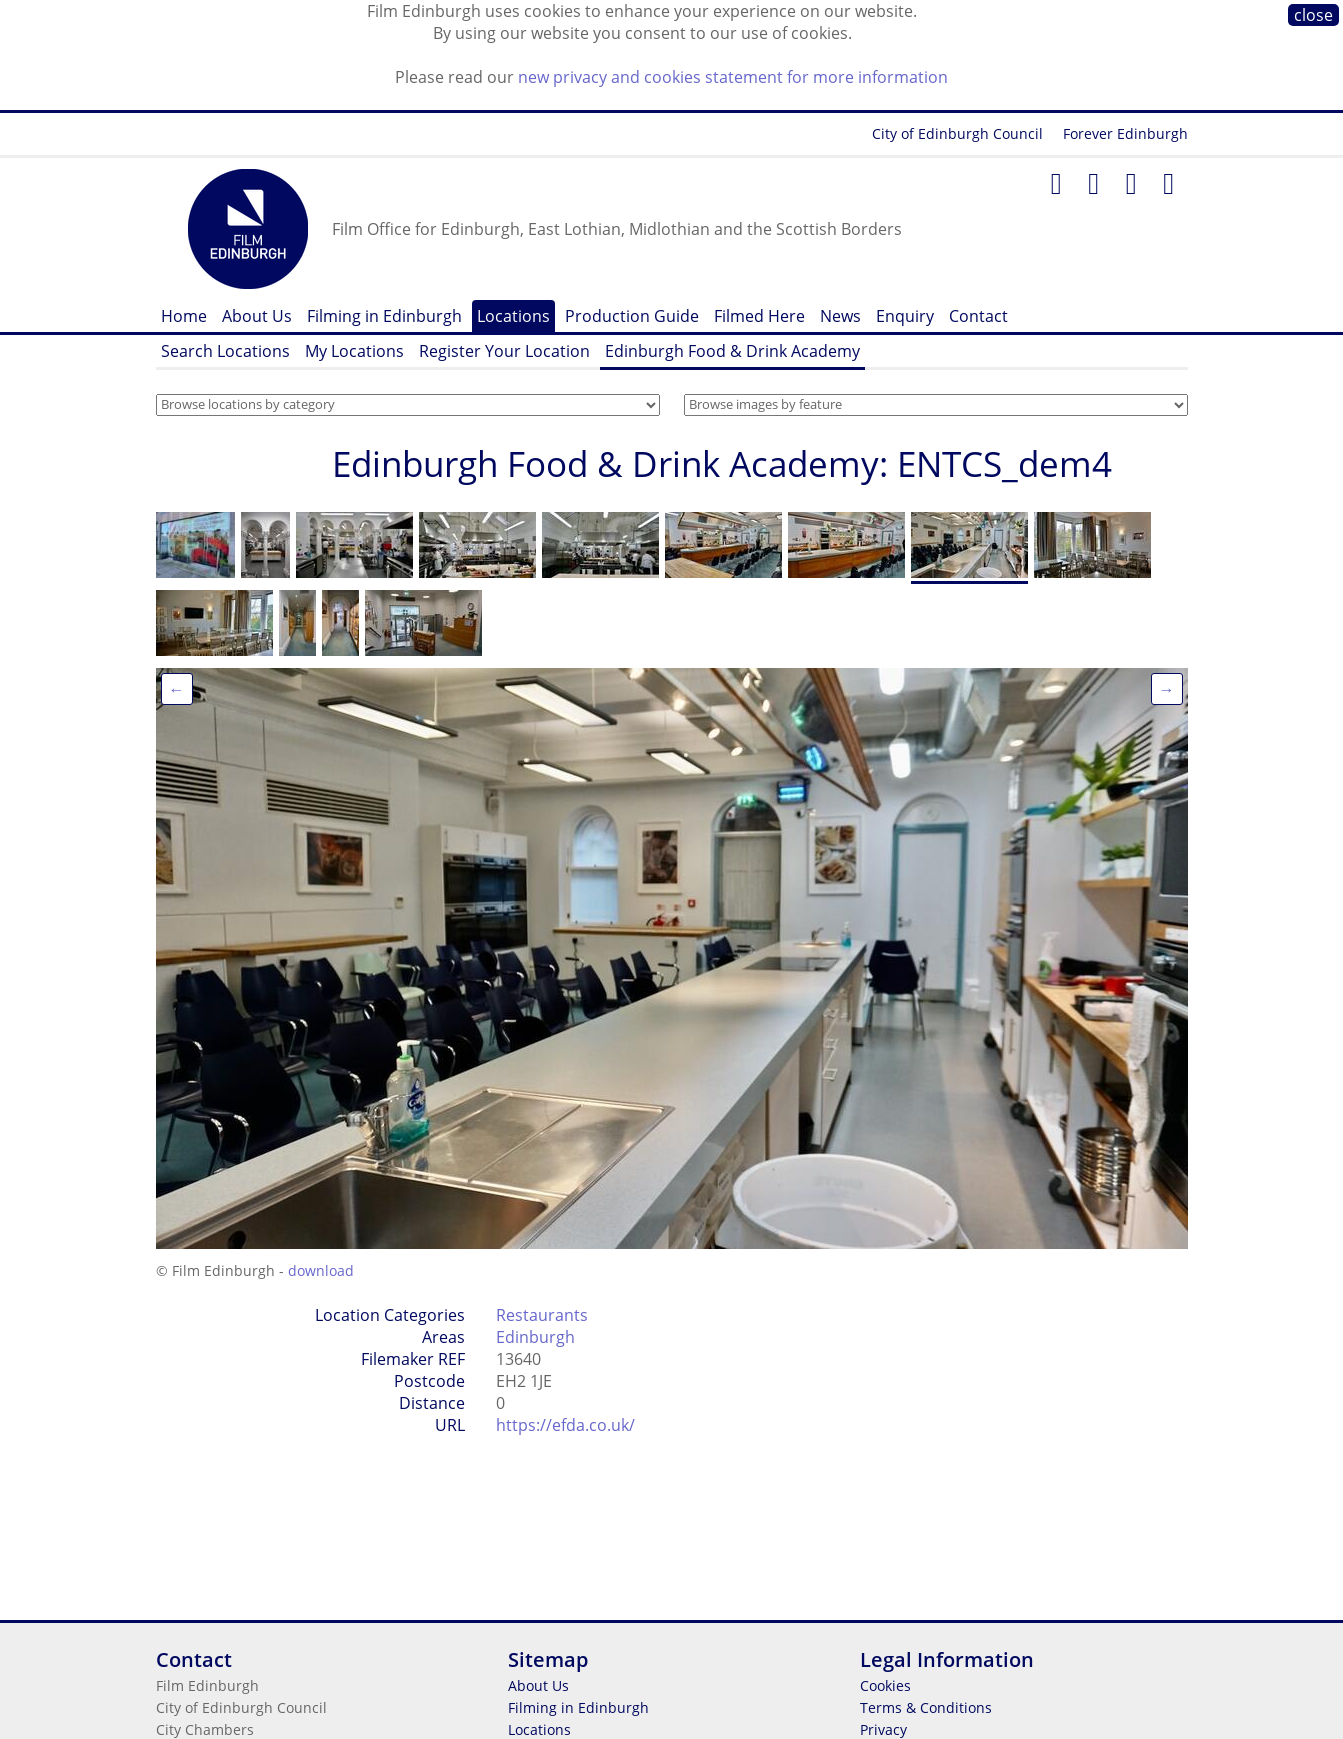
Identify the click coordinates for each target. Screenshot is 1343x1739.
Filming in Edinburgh (384, 316)
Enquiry (905, 316)
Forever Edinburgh (1125, 133)
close (1313, 15)
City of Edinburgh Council (957, 133)
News (840, 316)
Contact (978, 316)
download (321, 1270)
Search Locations (225, 351)
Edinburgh (535, 1337)
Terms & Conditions (926, 1707)
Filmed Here (759, 316)
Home (184, 316)
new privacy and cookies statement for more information (733, 77)
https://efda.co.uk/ (565, 1425)
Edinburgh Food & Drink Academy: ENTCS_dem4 (722, 463)
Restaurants (542, 1315)
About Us (257, 316)
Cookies (885, 1685)
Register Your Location (504, 351)
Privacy (883, 1729)
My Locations (354, 351)
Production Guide (632, 316)
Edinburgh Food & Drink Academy (732, 351)
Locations (513, 316)
